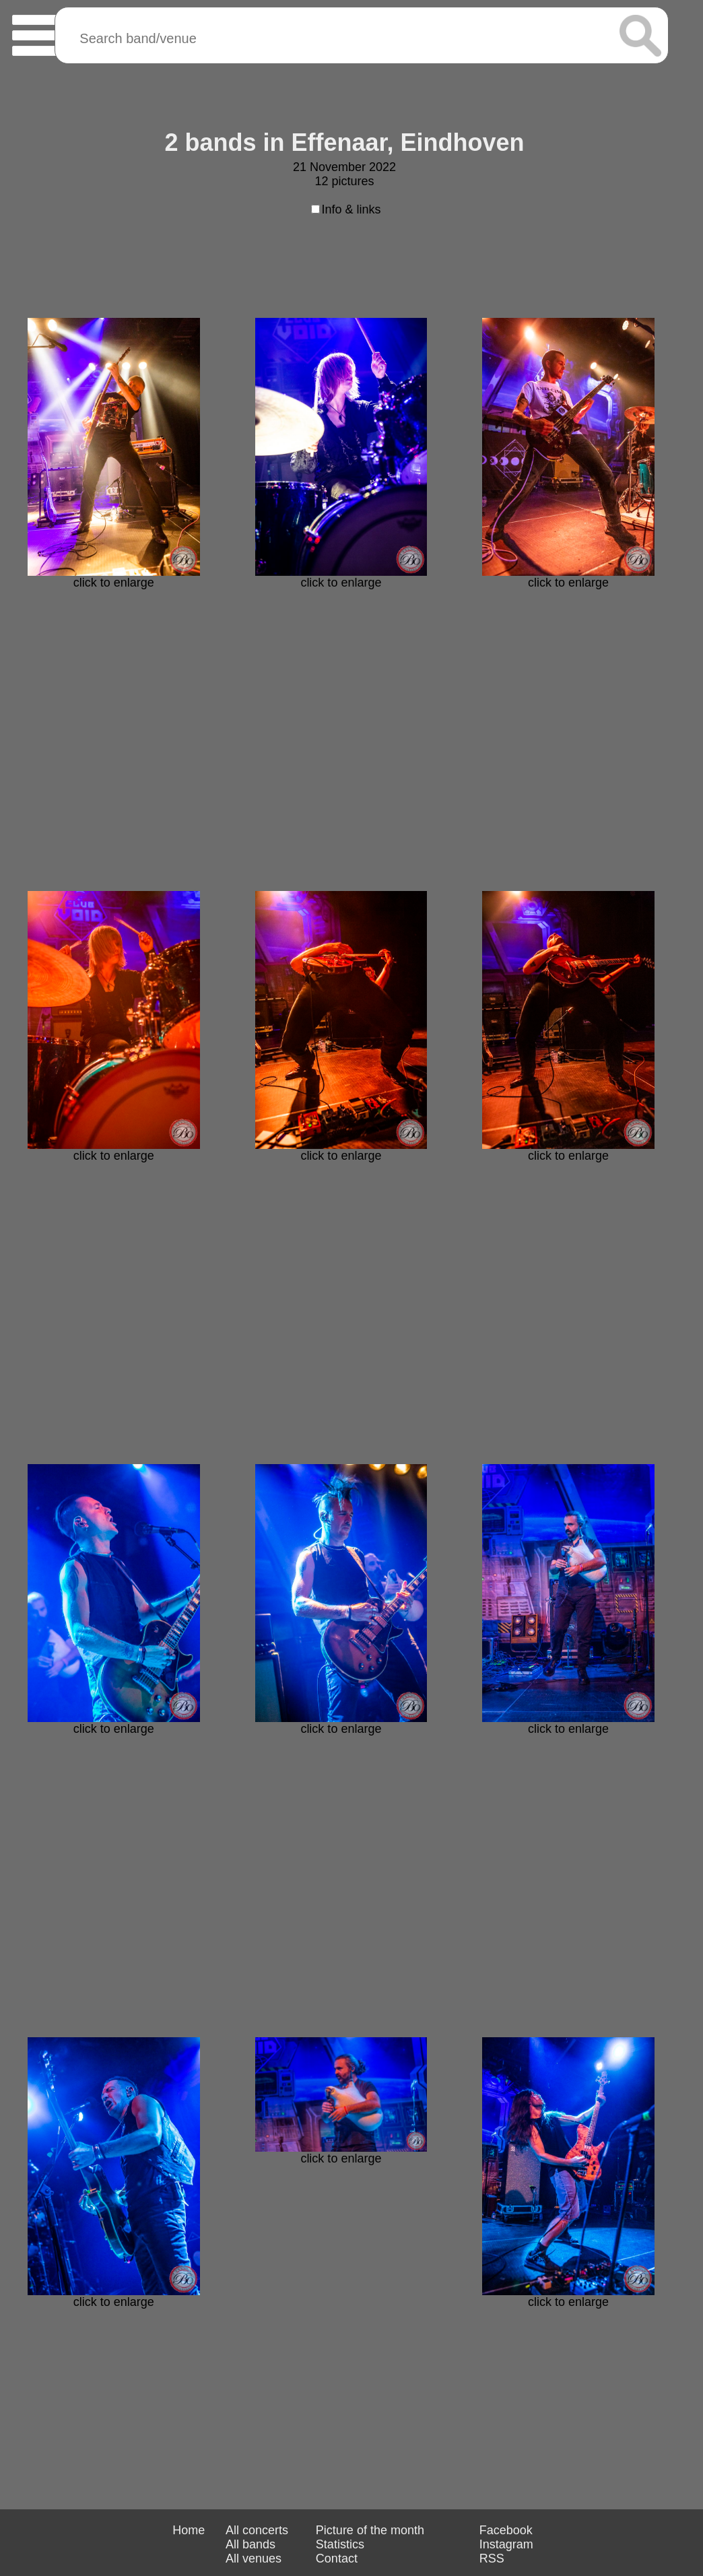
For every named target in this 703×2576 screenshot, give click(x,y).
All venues (253, 2558)
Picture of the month (370, 2530)
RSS (491, 2558)
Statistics (340, 2544)
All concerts (257, 2530)
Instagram (506, 2544)
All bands (250, 2544)
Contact (337, 2558)
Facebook (506, 2530)
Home (188, 2530)
